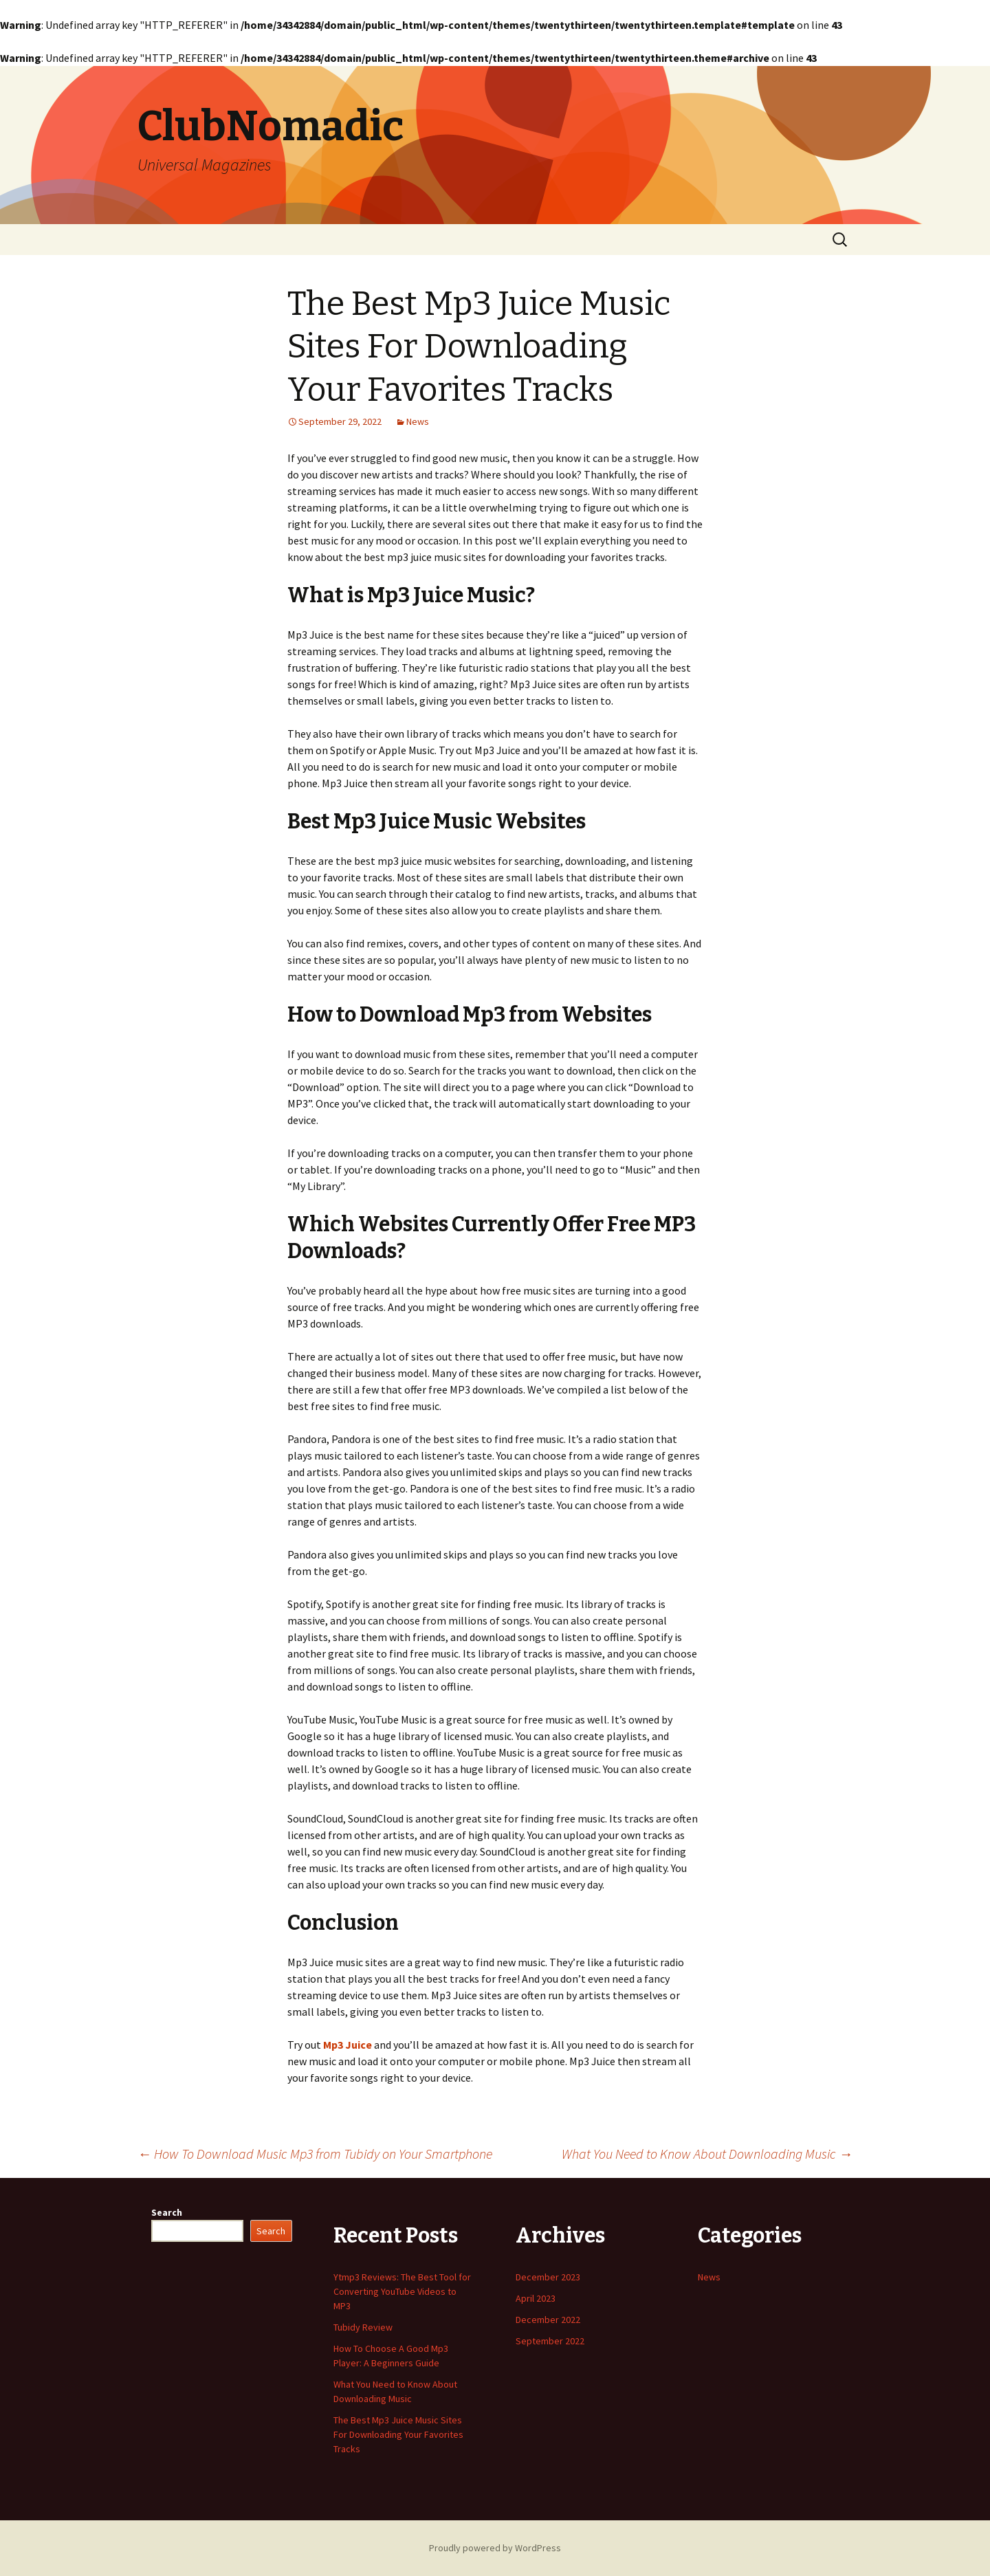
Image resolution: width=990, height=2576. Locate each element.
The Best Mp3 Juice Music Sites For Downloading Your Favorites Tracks (398, 2434)
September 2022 (550, 2341)
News (417, 421)
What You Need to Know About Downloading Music (707, 2153)
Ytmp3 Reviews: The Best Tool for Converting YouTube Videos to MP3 (402, 2291)
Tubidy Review (363, 2327)
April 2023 (536, 2298)
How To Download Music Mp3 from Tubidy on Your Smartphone (315, 2153)
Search (166, 2212)
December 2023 (548, 2277)
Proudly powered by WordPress (495, 2548)
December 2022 (548, 2319)
